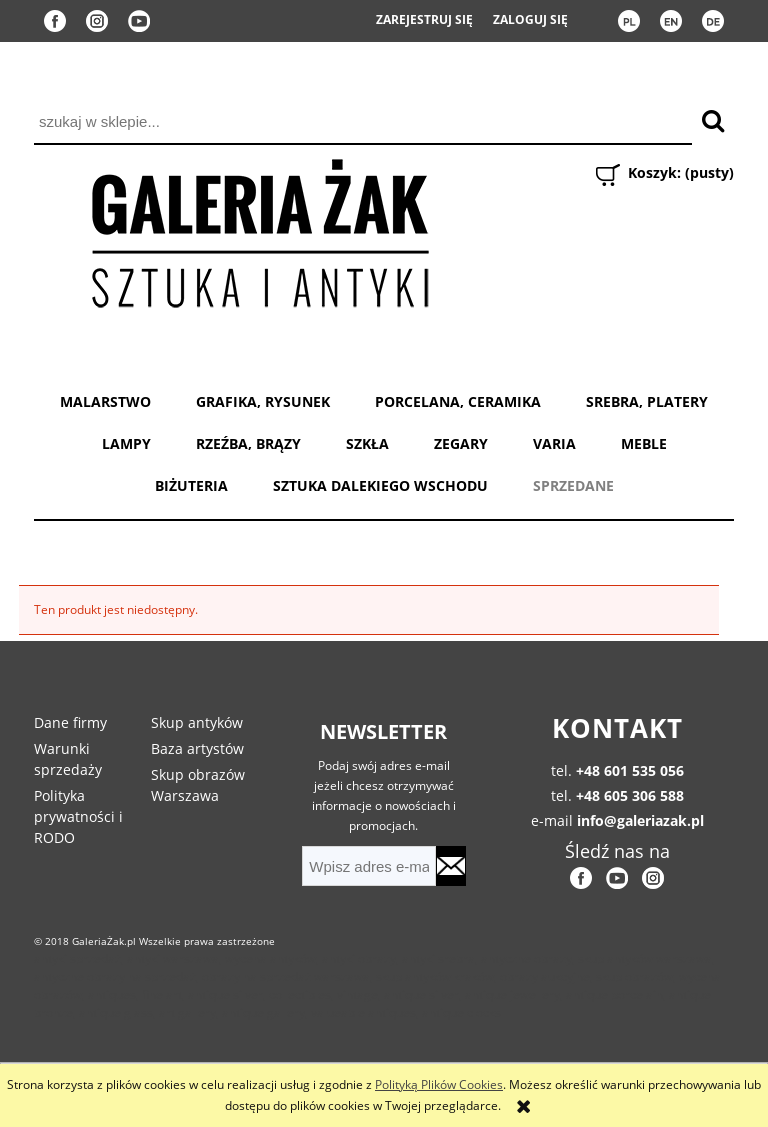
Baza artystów (197, 748)
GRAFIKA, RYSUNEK (263, 401)
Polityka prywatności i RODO (78, 816)
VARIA (554, 443)
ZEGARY (461, 443)
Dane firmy (70, 722)
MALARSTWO (105, 401)
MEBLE (644, 443)
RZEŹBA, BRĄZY (248, 443)
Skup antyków (197, 722)
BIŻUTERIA (191, 485)
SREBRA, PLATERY (647, 401)
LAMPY (126, 443)
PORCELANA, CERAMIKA (458, 401)
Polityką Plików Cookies (439, 1084)
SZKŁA (367, 443)
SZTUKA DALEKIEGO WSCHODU (380, 485)
